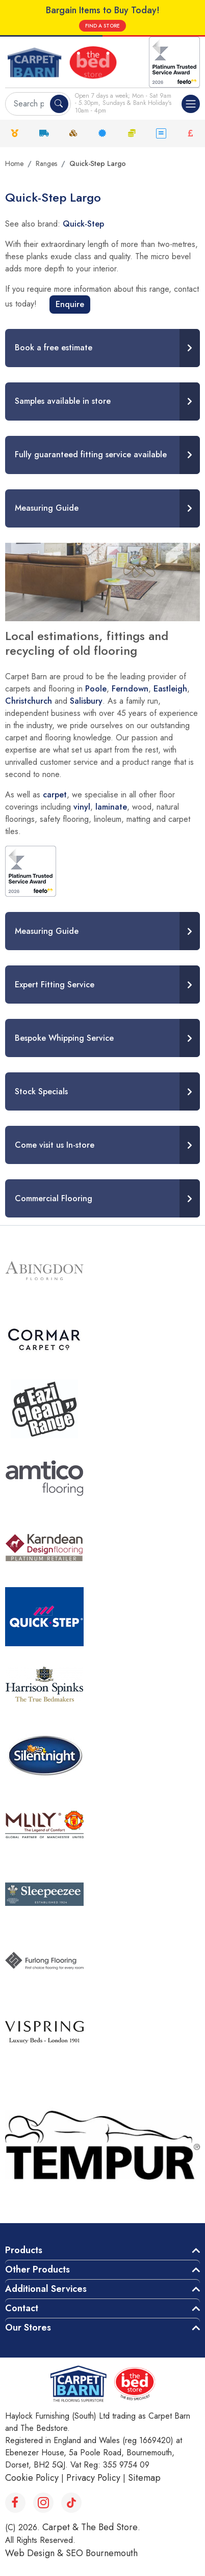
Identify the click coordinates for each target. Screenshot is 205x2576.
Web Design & (35, 2553)
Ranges (46, 163)
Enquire (70, 304)
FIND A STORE (102, 26)
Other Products (37, 2269)
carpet (55, 794)
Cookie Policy (32, 2477)
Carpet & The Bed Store (90, 2527)
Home (14, 163)
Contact (21, 2308)
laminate (111, 807)
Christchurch (28, 701)
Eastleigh (170, 689)
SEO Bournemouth (102, 2553)
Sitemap (144, 2477)
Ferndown (130, 689)
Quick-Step (83, 224)
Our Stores (28, 2327)
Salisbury (86, 701)
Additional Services (46, 2288)
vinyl (81, 807)
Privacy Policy (93, 2477)
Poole (96, 689)
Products (23, 2250)
